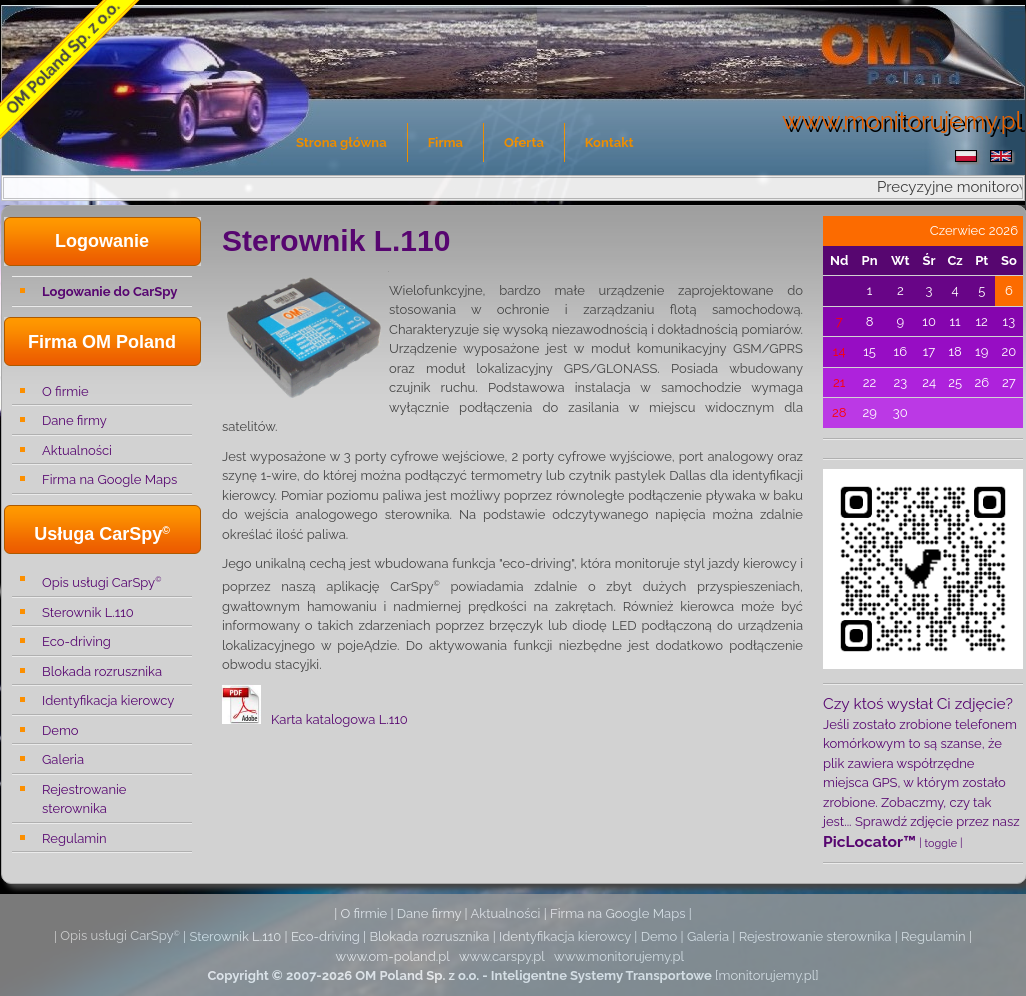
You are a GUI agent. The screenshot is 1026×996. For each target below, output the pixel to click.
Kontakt (609, 142)
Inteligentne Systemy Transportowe (601, 975)
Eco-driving (76, 641)
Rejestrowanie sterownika (84, 799)
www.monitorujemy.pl (619, 956)
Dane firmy (74, 420)
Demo (60, 730)
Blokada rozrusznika (102, 671)
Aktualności (77, 450)
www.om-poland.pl (393, 956)
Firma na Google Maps (109, 479)
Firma (445, 142)
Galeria (63, 759)
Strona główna (341, 142)
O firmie (65, 391)
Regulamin (74, 838)
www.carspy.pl (502, 956)
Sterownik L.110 (88, 612)
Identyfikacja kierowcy (108, 700)
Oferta (524, 142)
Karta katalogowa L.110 (339, 719)
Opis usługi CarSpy (101, 581)
